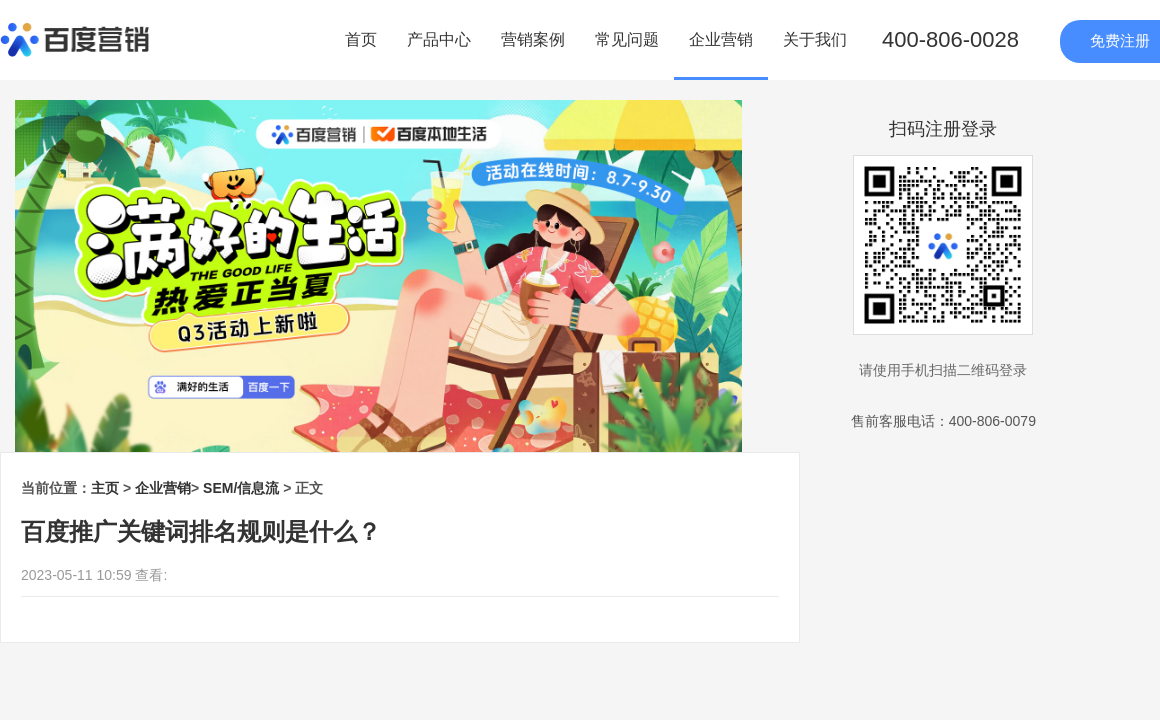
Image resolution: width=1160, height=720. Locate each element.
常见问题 (627, 39)
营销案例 (533, 39)
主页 (105, 488)
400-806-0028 (950, 39)
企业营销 (721, 39)
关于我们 (815, 39)
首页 (361, 39)
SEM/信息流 (241, 488)
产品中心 (439, 39)
